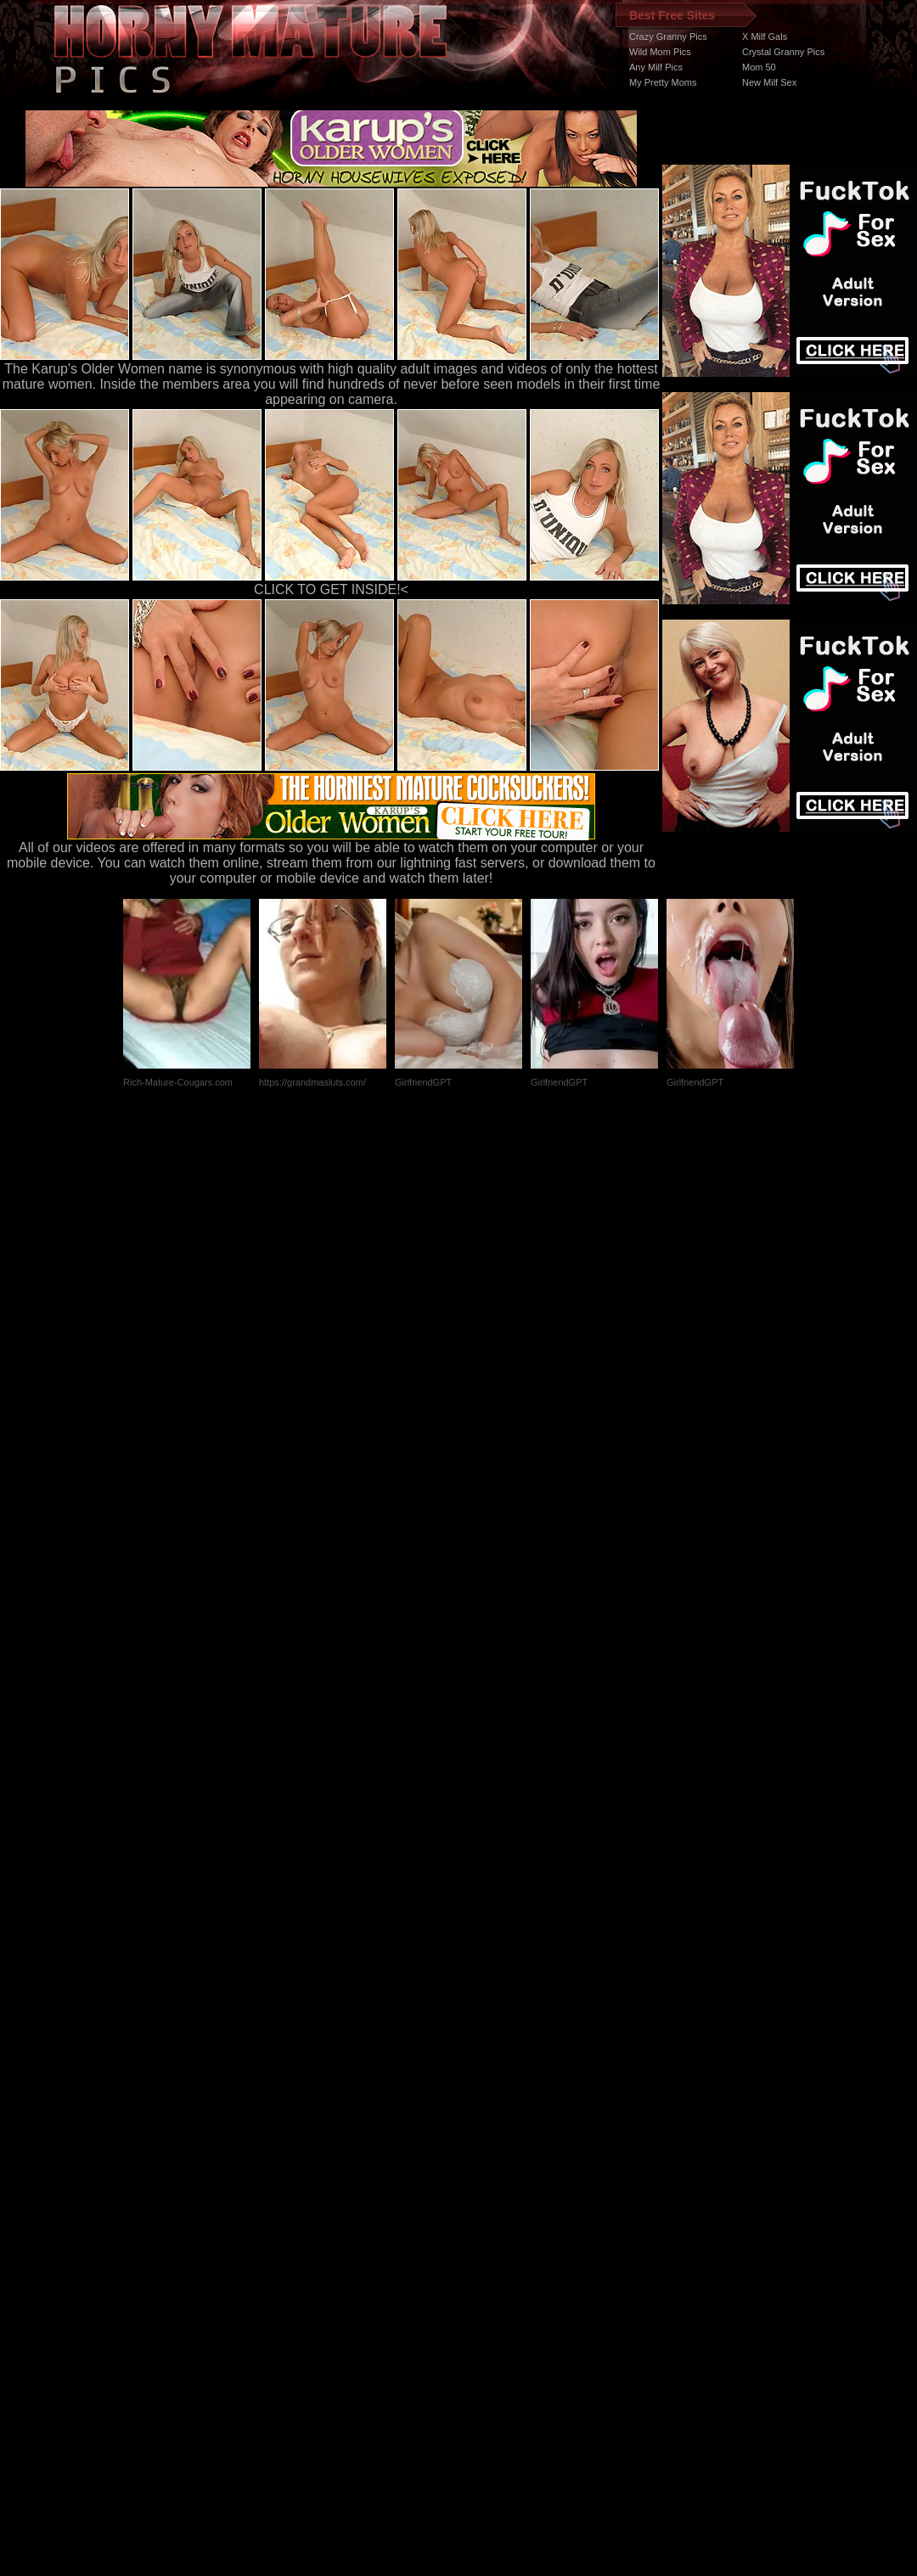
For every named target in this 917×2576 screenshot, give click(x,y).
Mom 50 (759, 67)
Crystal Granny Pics (783, 52)
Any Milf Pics (656, 67)
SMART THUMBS (488, 2255)
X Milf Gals (764, 36)
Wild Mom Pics (660, 52)
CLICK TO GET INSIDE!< (331, 589)
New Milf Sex (769, 82)
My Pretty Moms (662, 82)
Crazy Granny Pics (668, 36)
